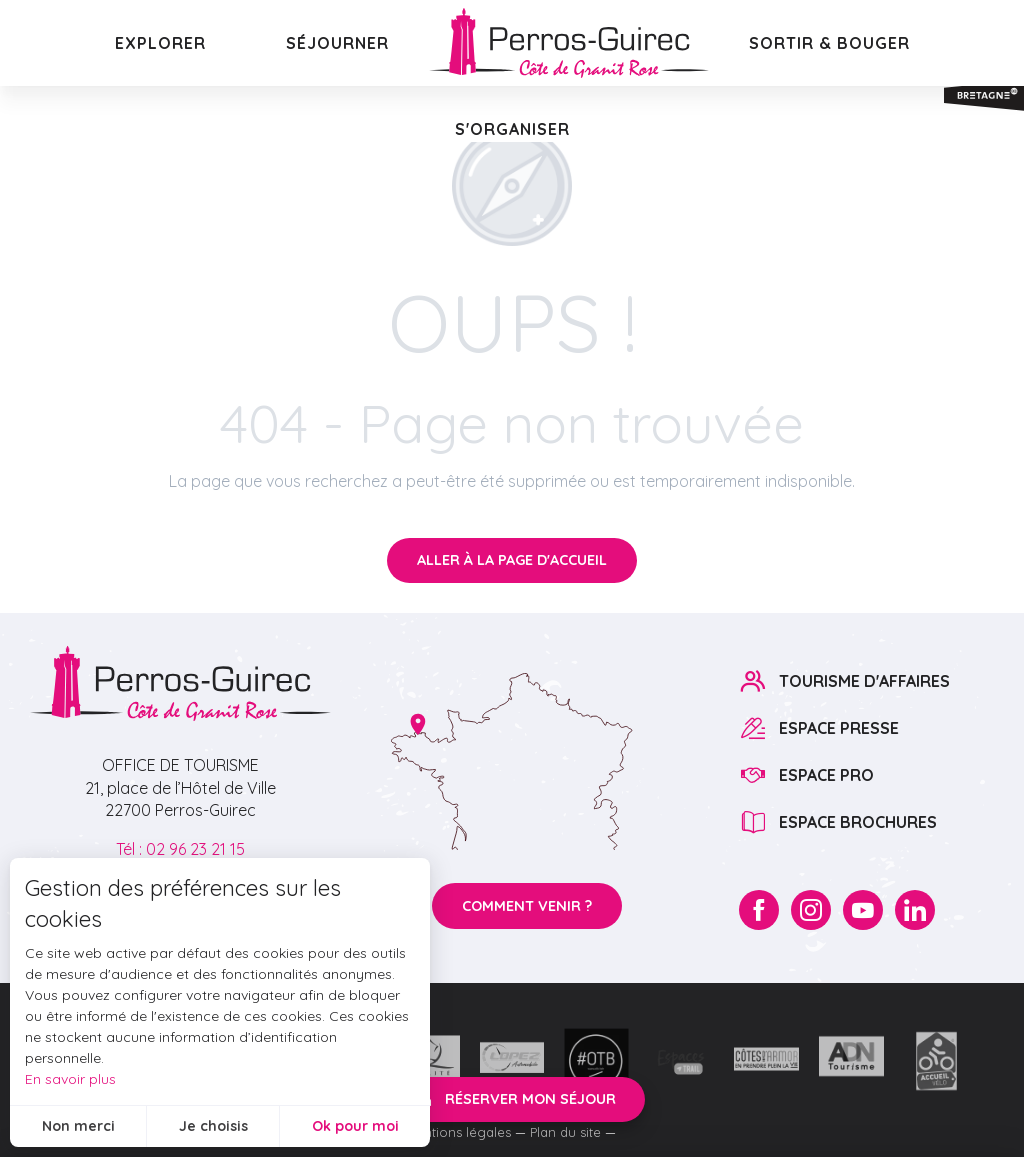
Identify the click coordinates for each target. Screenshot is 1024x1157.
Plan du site (565, 1132)
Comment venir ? (527, 906)
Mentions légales (458, 1132)
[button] (160, 43)
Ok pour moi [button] (355, 1126)
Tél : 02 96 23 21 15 (180, 849)
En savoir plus (70, 1079)
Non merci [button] (78, 1126)
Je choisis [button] (213, 1126)
